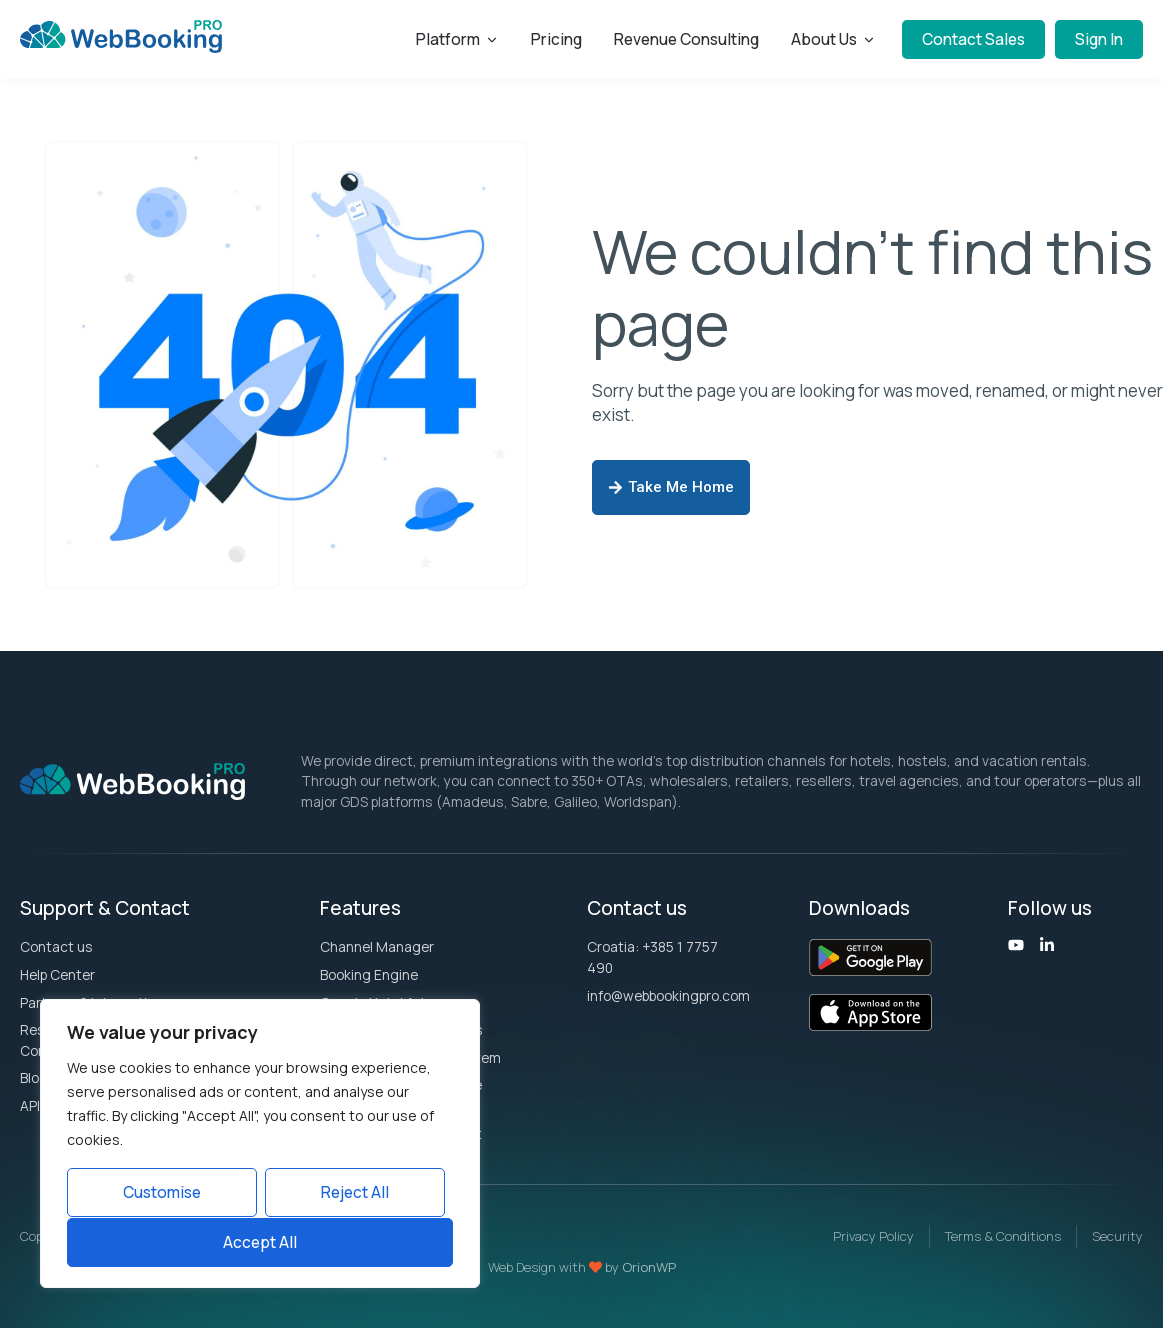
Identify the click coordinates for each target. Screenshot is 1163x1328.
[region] (260, 1144)
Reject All (355, 1193)
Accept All (260, 1242)
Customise (162, 1193)
